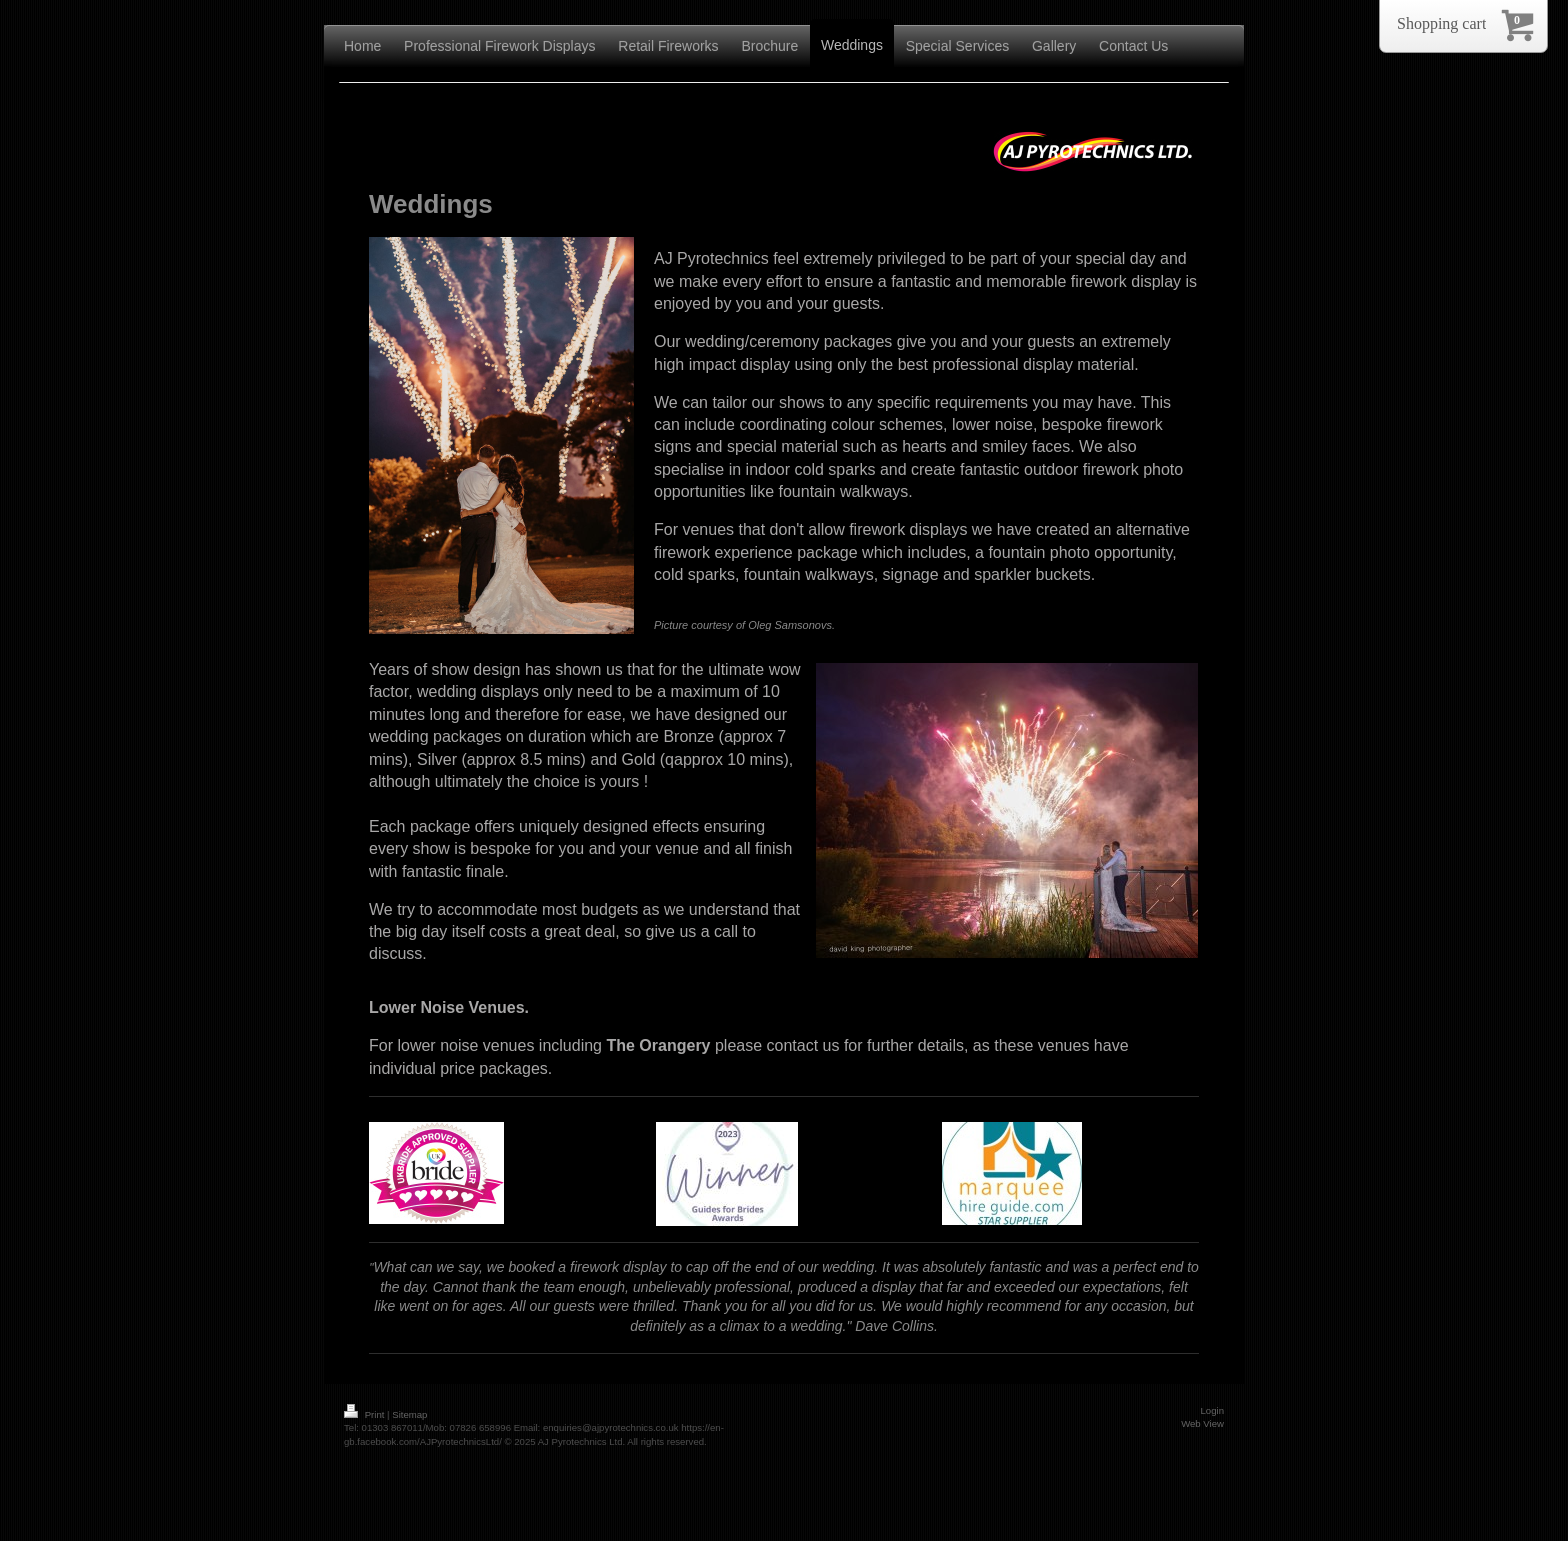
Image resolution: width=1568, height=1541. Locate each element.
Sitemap (409, 1414)
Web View (1202, 1423)
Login (1212, 1410)
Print (365, 1414)
